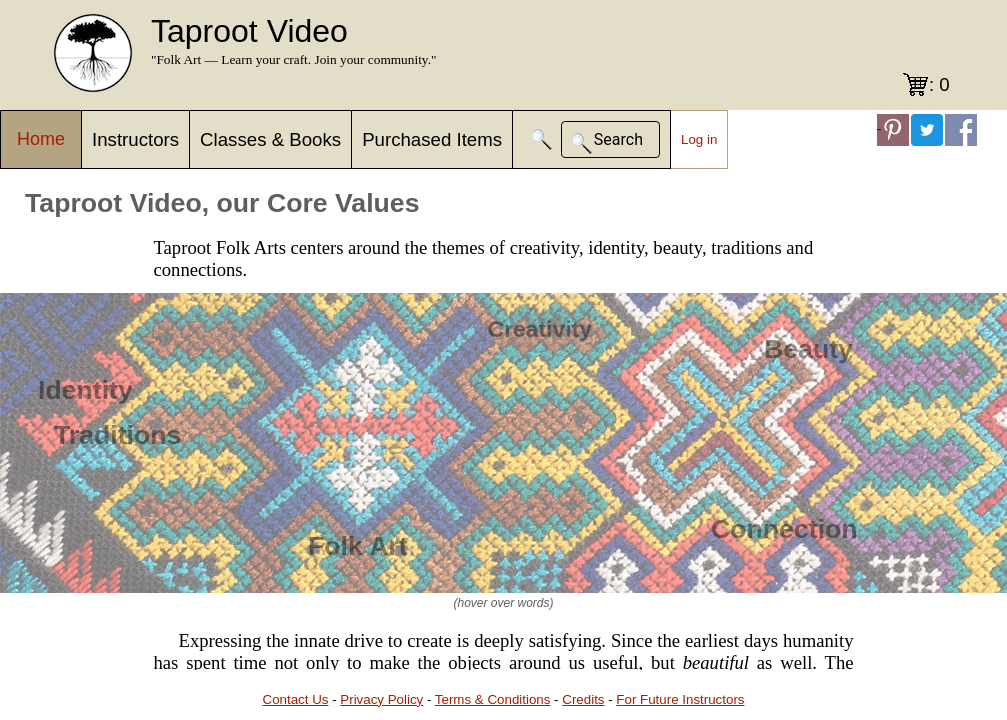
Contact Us (296, 699)
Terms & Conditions (493, 699)
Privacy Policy (381, 699)
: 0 (939, 84)
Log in (699, 139)
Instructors (135, 139)
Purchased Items (432, 139)
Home (41, 139)
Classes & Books (270, 139)
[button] (542, 139)
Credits (583, 699)
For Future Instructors (680, 699)
